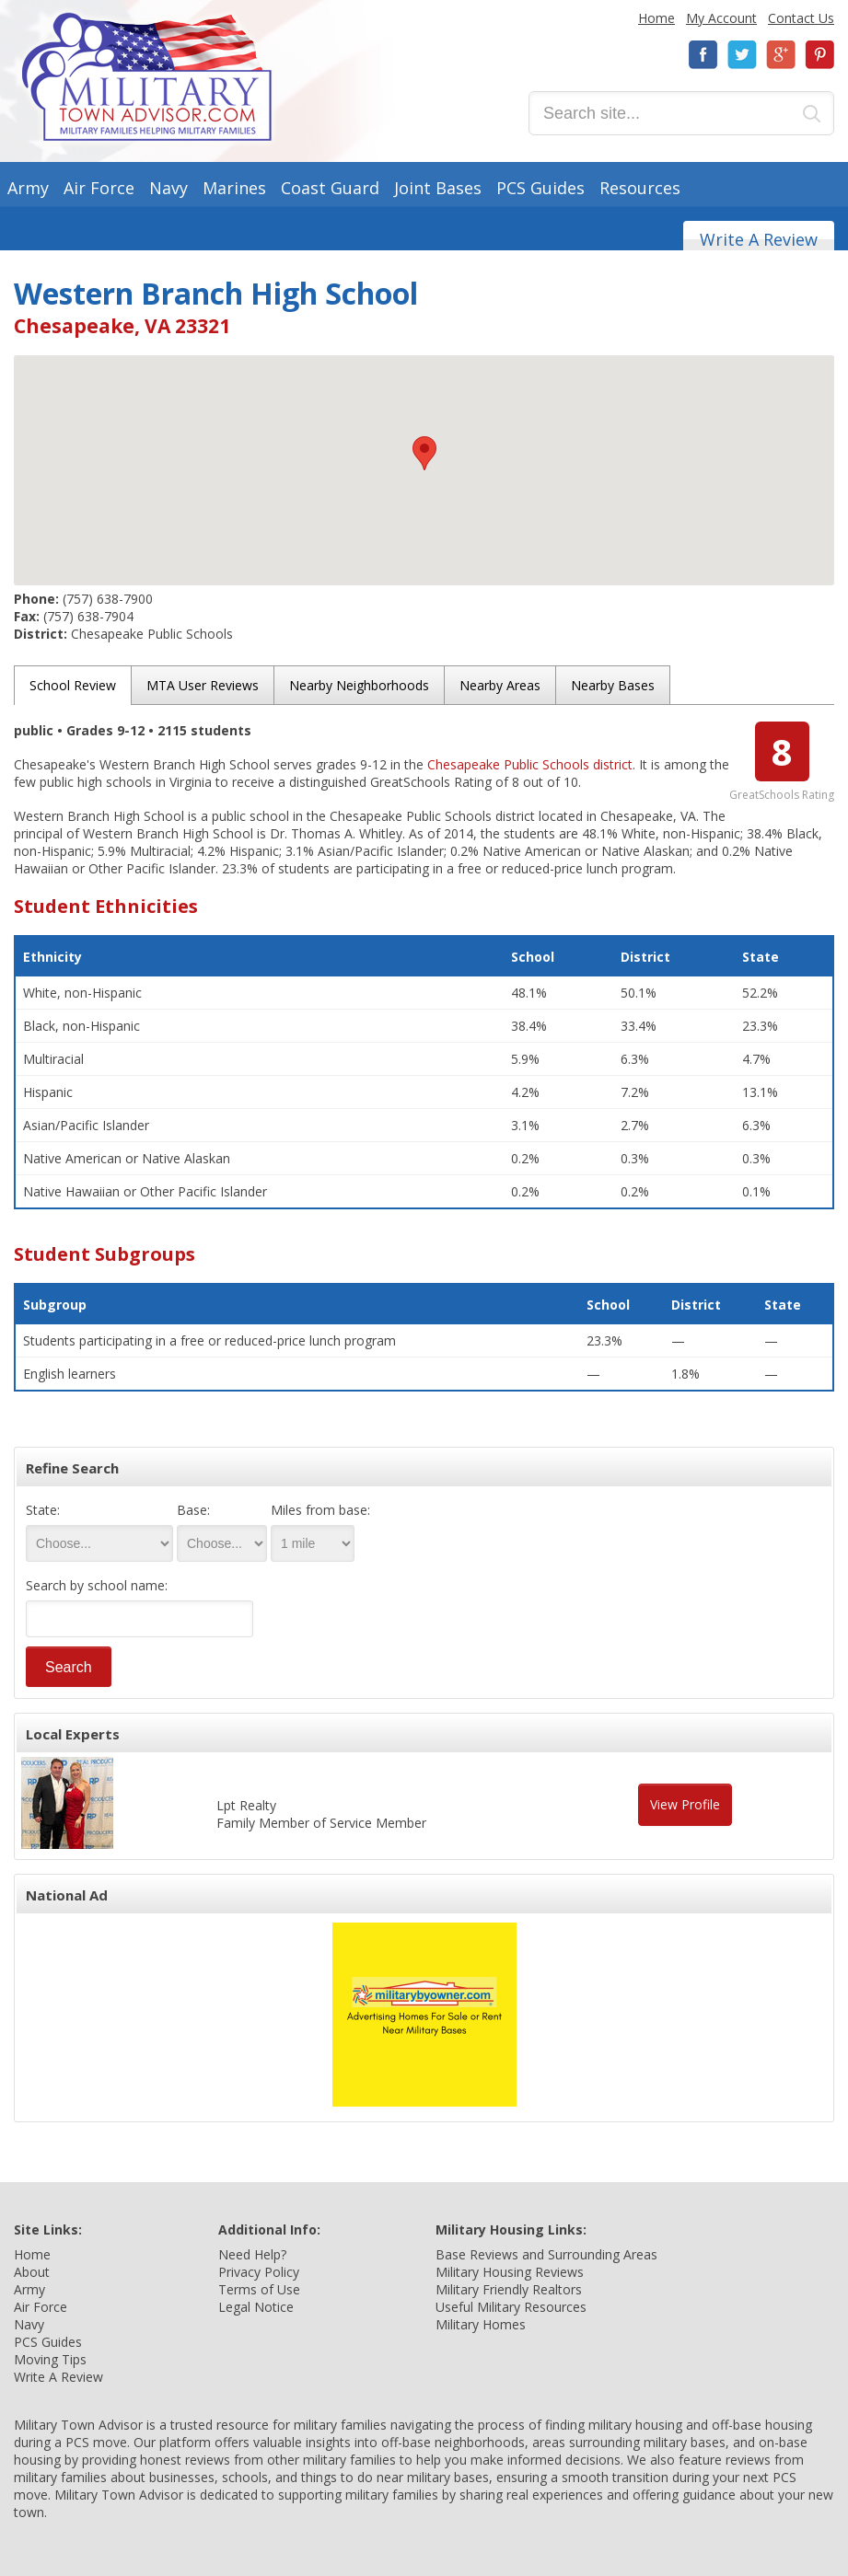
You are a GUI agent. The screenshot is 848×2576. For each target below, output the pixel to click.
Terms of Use (259, 2289)
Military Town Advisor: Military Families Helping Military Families (147, 77)
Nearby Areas (499, 685)
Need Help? (252, 2254)
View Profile (685, 1804)
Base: (193, 1510)
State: (43, 1510)
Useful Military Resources (511, 2307)
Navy (168, 188)
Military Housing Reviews (510, 2272)
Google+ (781, 54)
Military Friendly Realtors (509, 2289)
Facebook (703, 54)
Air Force (99, 188)
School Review (72, 685)
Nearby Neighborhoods (359, 685)
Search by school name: (97, 1585)
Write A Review (759, 239)
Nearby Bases (613, 685)
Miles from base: (320, 1510)
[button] (424, 453)
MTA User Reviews (202, 685)
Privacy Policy (258, 2272)
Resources (639, 188)
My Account (721, 18)
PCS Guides (540, 188)
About (32, 2272)
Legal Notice (256, 2307)
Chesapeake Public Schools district (530, 764)
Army (28, 188)
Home (656, 18)
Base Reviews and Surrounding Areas (546, 2254)
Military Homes (481, 2324)
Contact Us (801, 18)
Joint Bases (438, 188)
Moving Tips (50, 2359)
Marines (234, 188)
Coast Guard (330, 188)
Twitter (742, 54)
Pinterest (819, 54)
